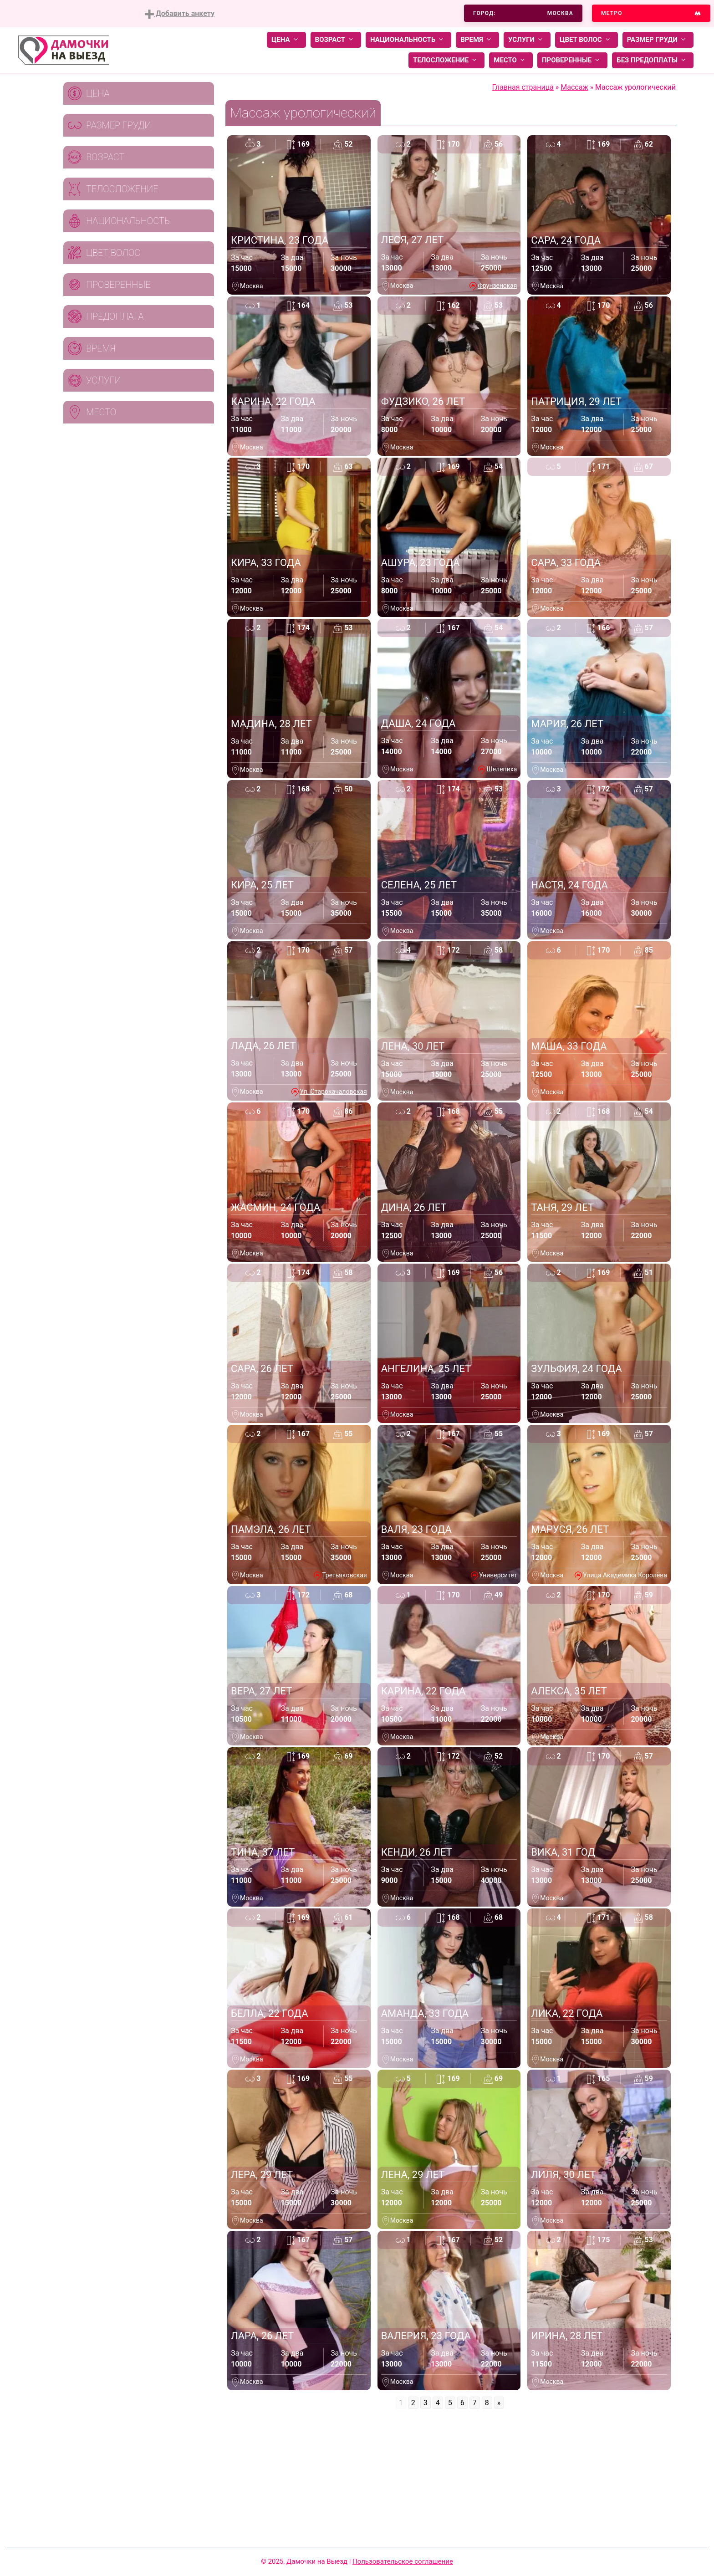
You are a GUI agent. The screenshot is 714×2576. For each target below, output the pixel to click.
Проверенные (572, 60)
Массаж (574, 87)
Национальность (408, 40)
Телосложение (446, 60)
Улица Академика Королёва (625, 1575)
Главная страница (523, 87)
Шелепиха (501, 769)
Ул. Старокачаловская (333, 1091)
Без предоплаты (653, 60)
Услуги (527, 40)
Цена (286, 40)
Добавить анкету (179, 14)
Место (511, 60)
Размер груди (658, 40)
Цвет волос (586, 40)
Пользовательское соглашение (402, 2561)
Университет (498, 1575)
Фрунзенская (497, 285)
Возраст (336, 40)
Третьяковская (344, 1575)
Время (477, 40)
